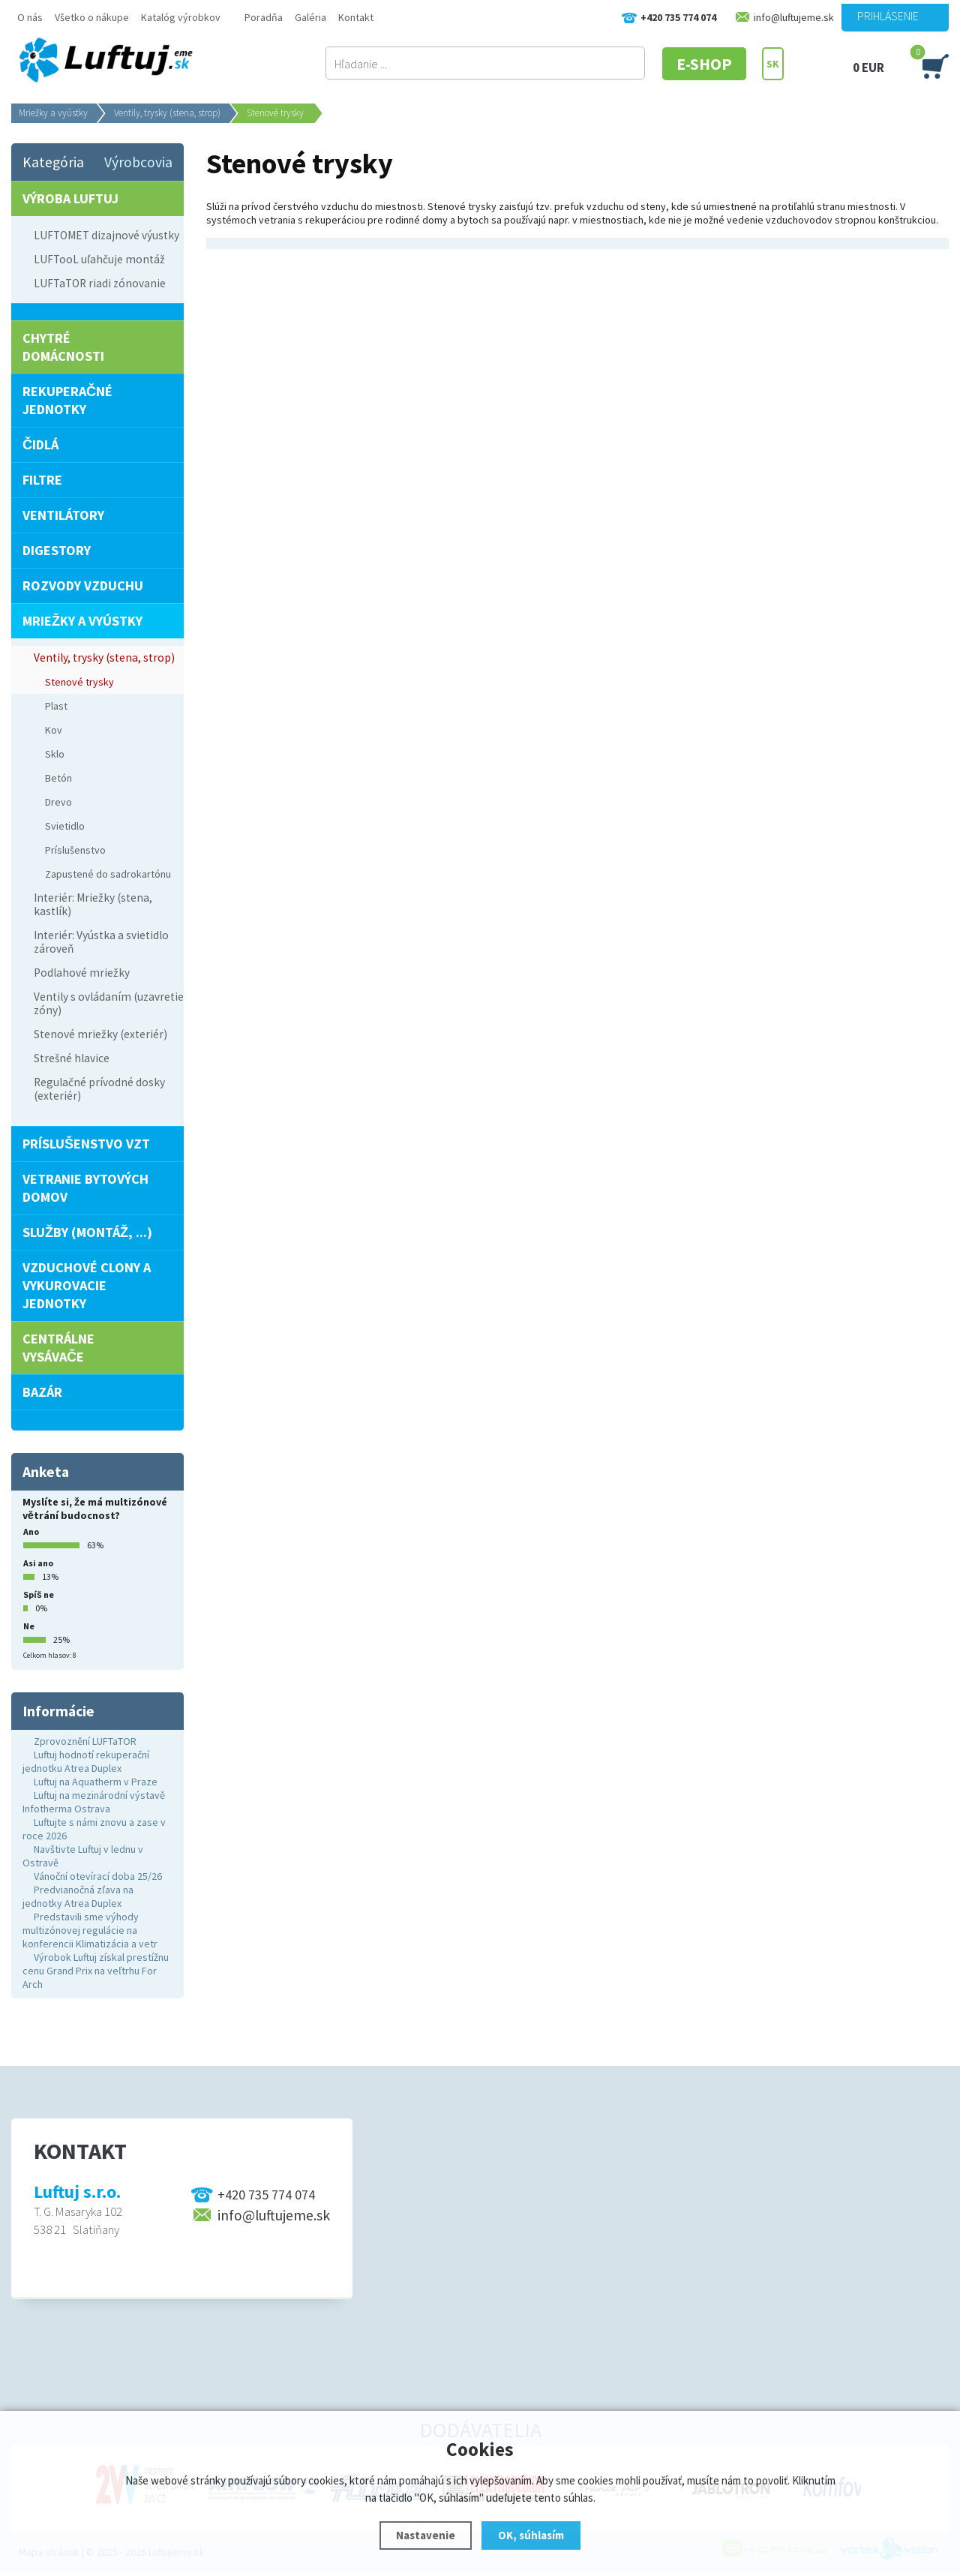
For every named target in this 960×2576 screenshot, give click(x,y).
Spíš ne (38, 1594)
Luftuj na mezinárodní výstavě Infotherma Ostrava (93, 1801)
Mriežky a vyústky (53, 113)
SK (772, 64)
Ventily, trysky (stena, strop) (167, 113)
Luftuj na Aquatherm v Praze (96, 1781)
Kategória (53, 162)
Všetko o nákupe (92, 17)
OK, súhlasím (531, 2535)
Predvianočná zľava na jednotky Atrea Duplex (78, 1896)
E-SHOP (704, 63)
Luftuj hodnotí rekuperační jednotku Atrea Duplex (85, 1761)
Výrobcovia (138, 162)
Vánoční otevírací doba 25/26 (98, 1876)
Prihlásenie (888, 15)
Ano (31, 1531)
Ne (28, 1626)
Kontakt (356, 17)
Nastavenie (425, 2535)
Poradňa (263, 17)
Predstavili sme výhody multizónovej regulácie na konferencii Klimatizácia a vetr (90, 1930)
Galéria (310, 17)
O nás (30, 17)
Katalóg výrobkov (180, 17)
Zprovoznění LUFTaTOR (85, 1741)
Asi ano (38, 1563)
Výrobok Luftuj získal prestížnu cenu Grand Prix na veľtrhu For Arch (95, 1970)
